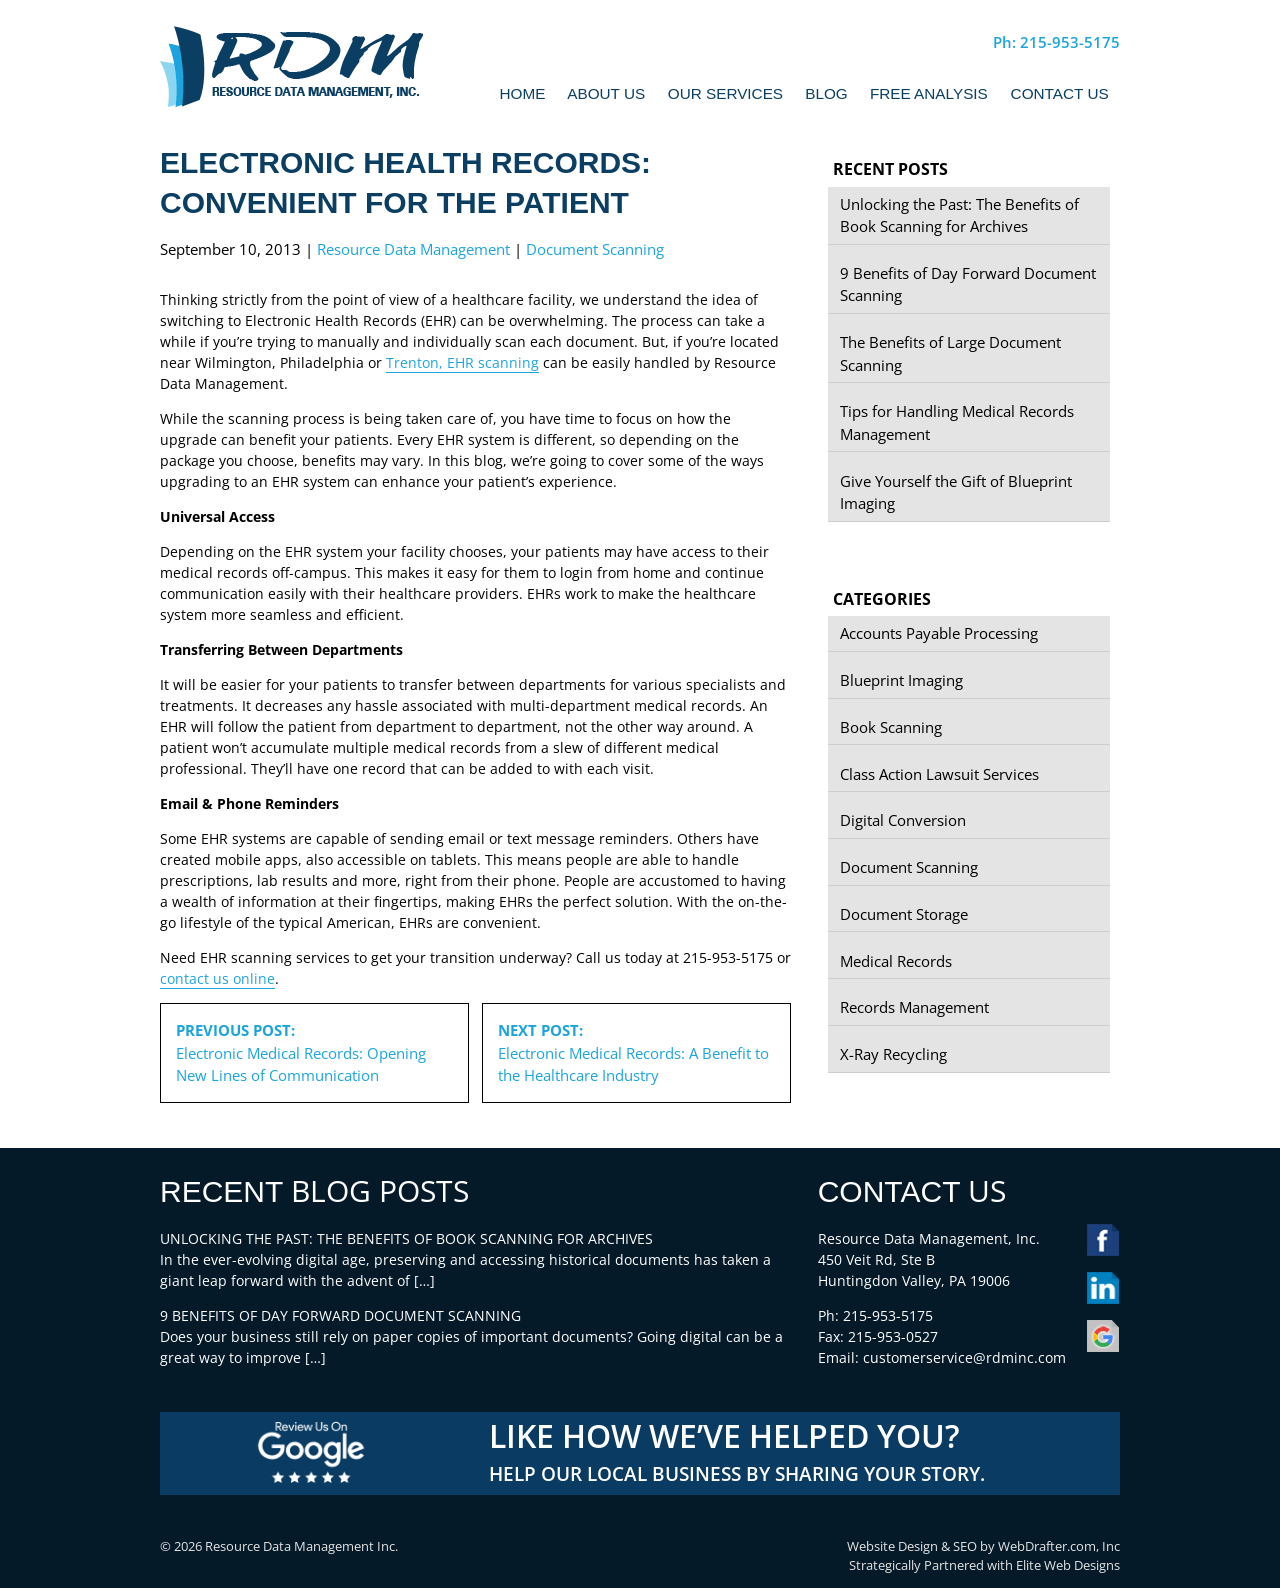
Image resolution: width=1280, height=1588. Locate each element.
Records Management (914, 1007)
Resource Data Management (413, 249)
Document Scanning (595, 249)
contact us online (217, 978)
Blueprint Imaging (901, 680)
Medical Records (896, 961)
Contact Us (1060, 93)
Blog (826, 93)
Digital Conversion (903, 820)
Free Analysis (929, 93)
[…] (424, 1280)
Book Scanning (891, 727)
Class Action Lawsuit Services (939, 774)
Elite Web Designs (1068, 1565)
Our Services (725, 93)
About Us (606, 93)
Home (523, 93)
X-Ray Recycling (893, 1054)
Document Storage (904, 914)
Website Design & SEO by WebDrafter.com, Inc (983, 1546)
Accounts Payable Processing (939, 633)
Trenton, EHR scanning (462, 362)
